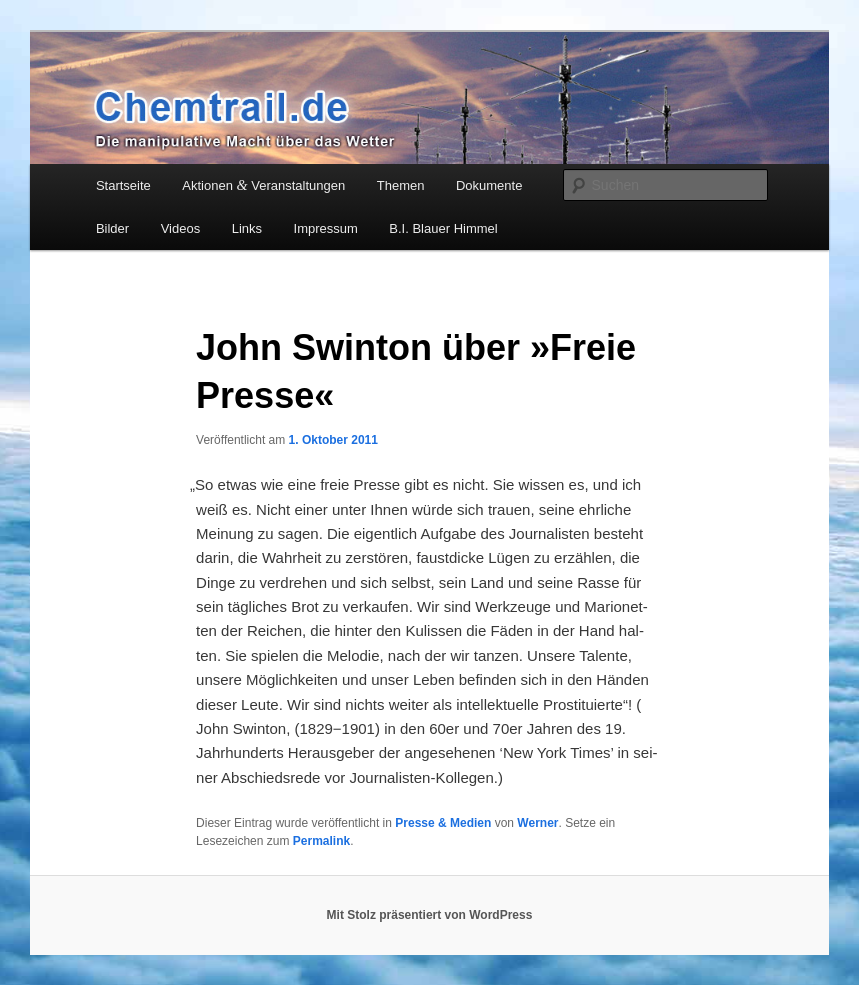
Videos (181, 228)
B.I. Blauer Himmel (443, 228)
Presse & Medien (443, 823)
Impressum (326, 228)
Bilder (112, 228)
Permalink (321, 841)
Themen (401, 185)
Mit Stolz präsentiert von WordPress (430, 915)
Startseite (123, 185)
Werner (537, 823)
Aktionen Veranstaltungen (263, 185)
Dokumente (489, 185)
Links (247, 228)
